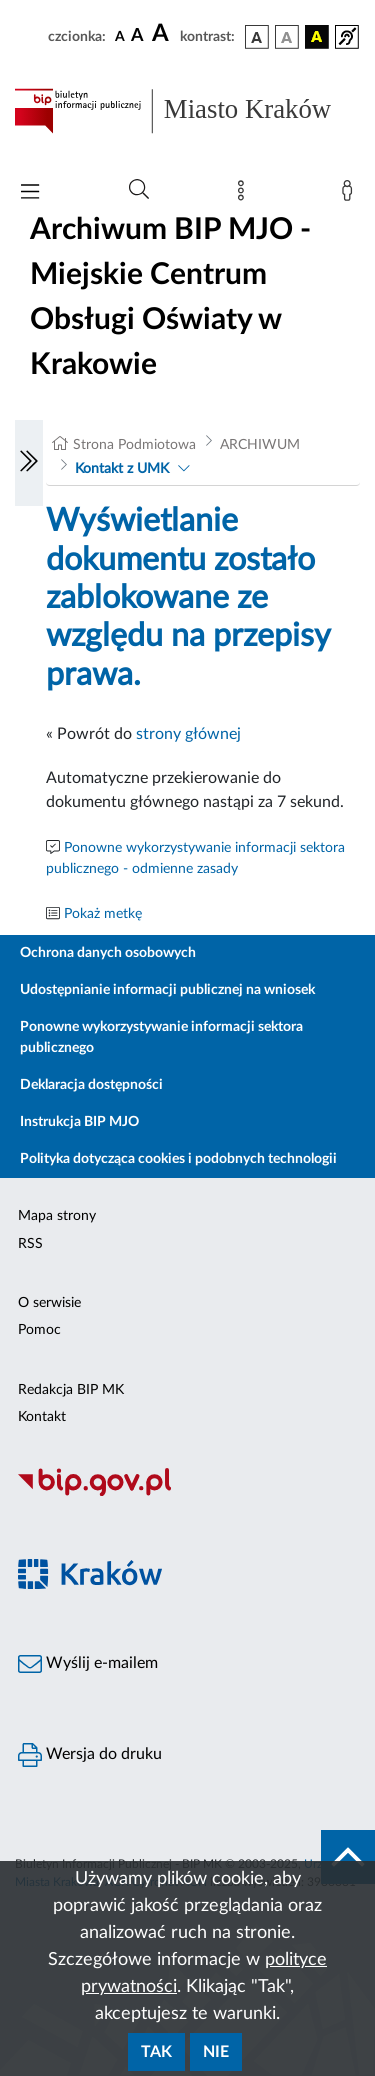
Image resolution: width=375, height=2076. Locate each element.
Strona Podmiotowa (134, 445)
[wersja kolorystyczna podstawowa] (257, 37)
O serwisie (49, 1303)
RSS (30, 1244)
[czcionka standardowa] (120, 36)
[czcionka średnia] (137, 36)
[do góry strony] (348, 1857)
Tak (156, 2052)
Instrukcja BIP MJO (79, 1122)
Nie (216, 2052)
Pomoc (39, 1330)
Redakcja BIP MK (71, 1390)
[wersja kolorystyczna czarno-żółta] (317, 37)
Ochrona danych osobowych (108, 953)
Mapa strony (57, 1216)
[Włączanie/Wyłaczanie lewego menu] (29, 463)
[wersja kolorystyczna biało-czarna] (287, 37)
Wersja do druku (90, 1755)
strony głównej (188, 734)
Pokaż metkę (103, 914)
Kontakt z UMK (122, 469)
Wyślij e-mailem (88, 1664)
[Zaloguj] (351, 195)
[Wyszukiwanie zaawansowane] (139, 190)
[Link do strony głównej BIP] (187, 111)
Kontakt (42, 1417)
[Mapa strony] (245, 195)
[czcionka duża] (163, 34)
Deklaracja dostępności (91, 1085)
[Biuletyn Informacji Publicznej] (187, 1493)
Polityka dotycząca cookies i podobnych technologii (178, 1159)
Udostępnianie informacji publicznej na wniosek (167, 990)
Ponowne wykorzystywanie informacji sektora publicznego (161, 1037)
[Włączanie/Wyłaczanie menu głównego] (30, 193)
